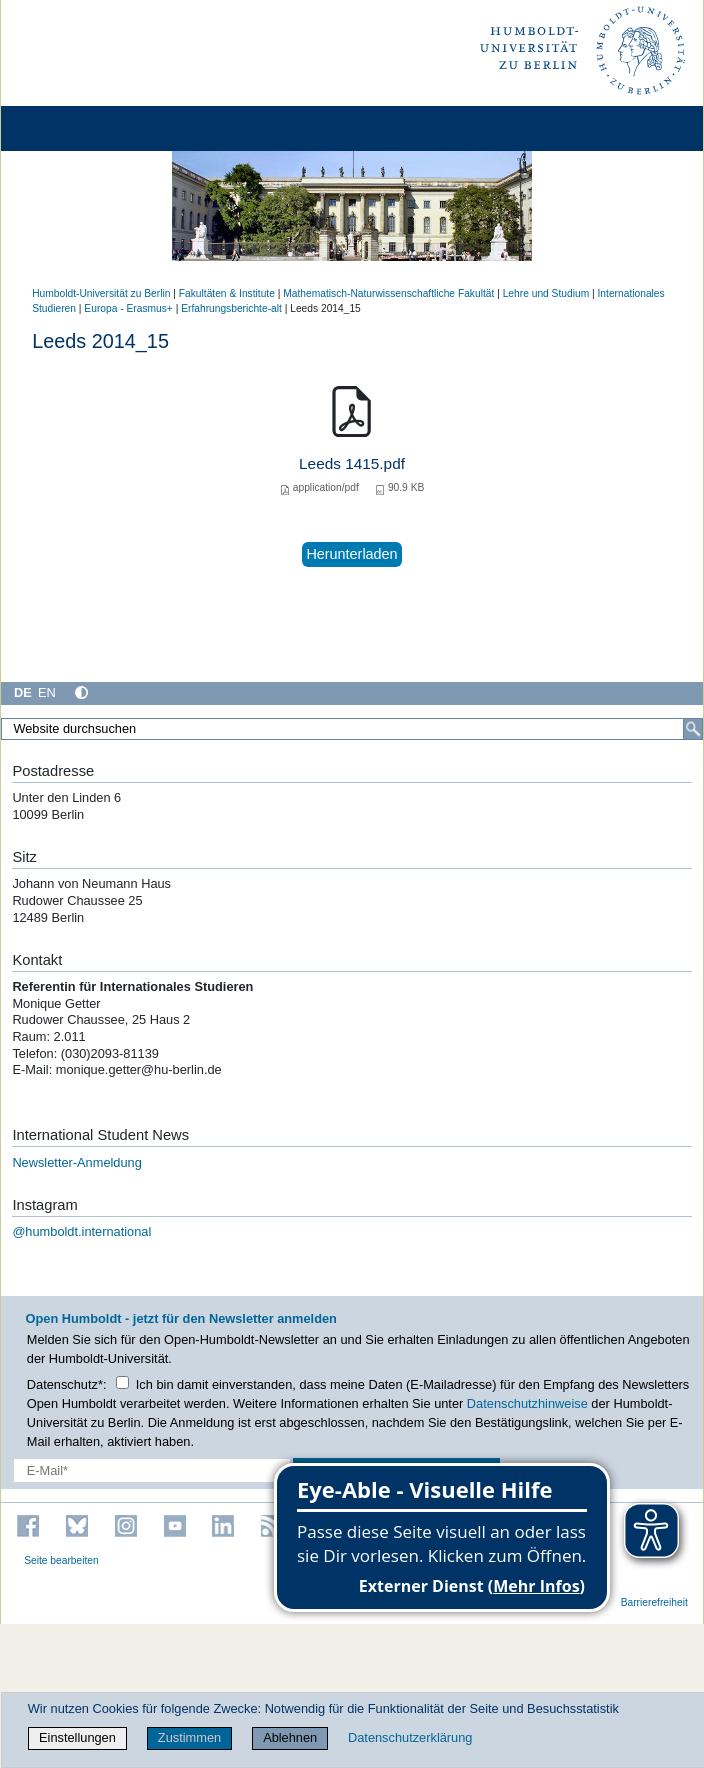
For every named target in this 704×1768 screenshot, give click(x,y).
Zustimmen (189, 1737)
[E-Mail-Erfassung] (152, 1470)
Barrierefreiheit (654, 1602)
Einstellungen (77, 1737)
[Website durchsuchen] (352, 729)
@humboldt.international (81, 1231)
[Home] (72, 128)
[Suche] (693, 729)
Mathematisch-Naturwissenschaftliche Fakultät (388, 293)
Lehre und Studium (546, 293)
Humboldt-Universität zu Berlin (101, 293)
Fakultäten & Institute (227, 293)
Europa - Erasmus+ (128, 308)
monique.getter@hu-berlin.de (141, 1069)
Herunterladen (351, 554)
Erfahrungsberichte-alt (231, 308)
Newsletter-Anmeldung (76, 1162)
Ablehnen (290, 1737)
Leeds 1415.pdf (352, 463)
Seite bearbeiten (61, 1560)
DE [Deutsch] (23, 692)
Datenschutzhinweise (527, 1403)
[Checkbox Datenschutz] (122, 1382)
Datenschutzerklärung (410, 1737)
